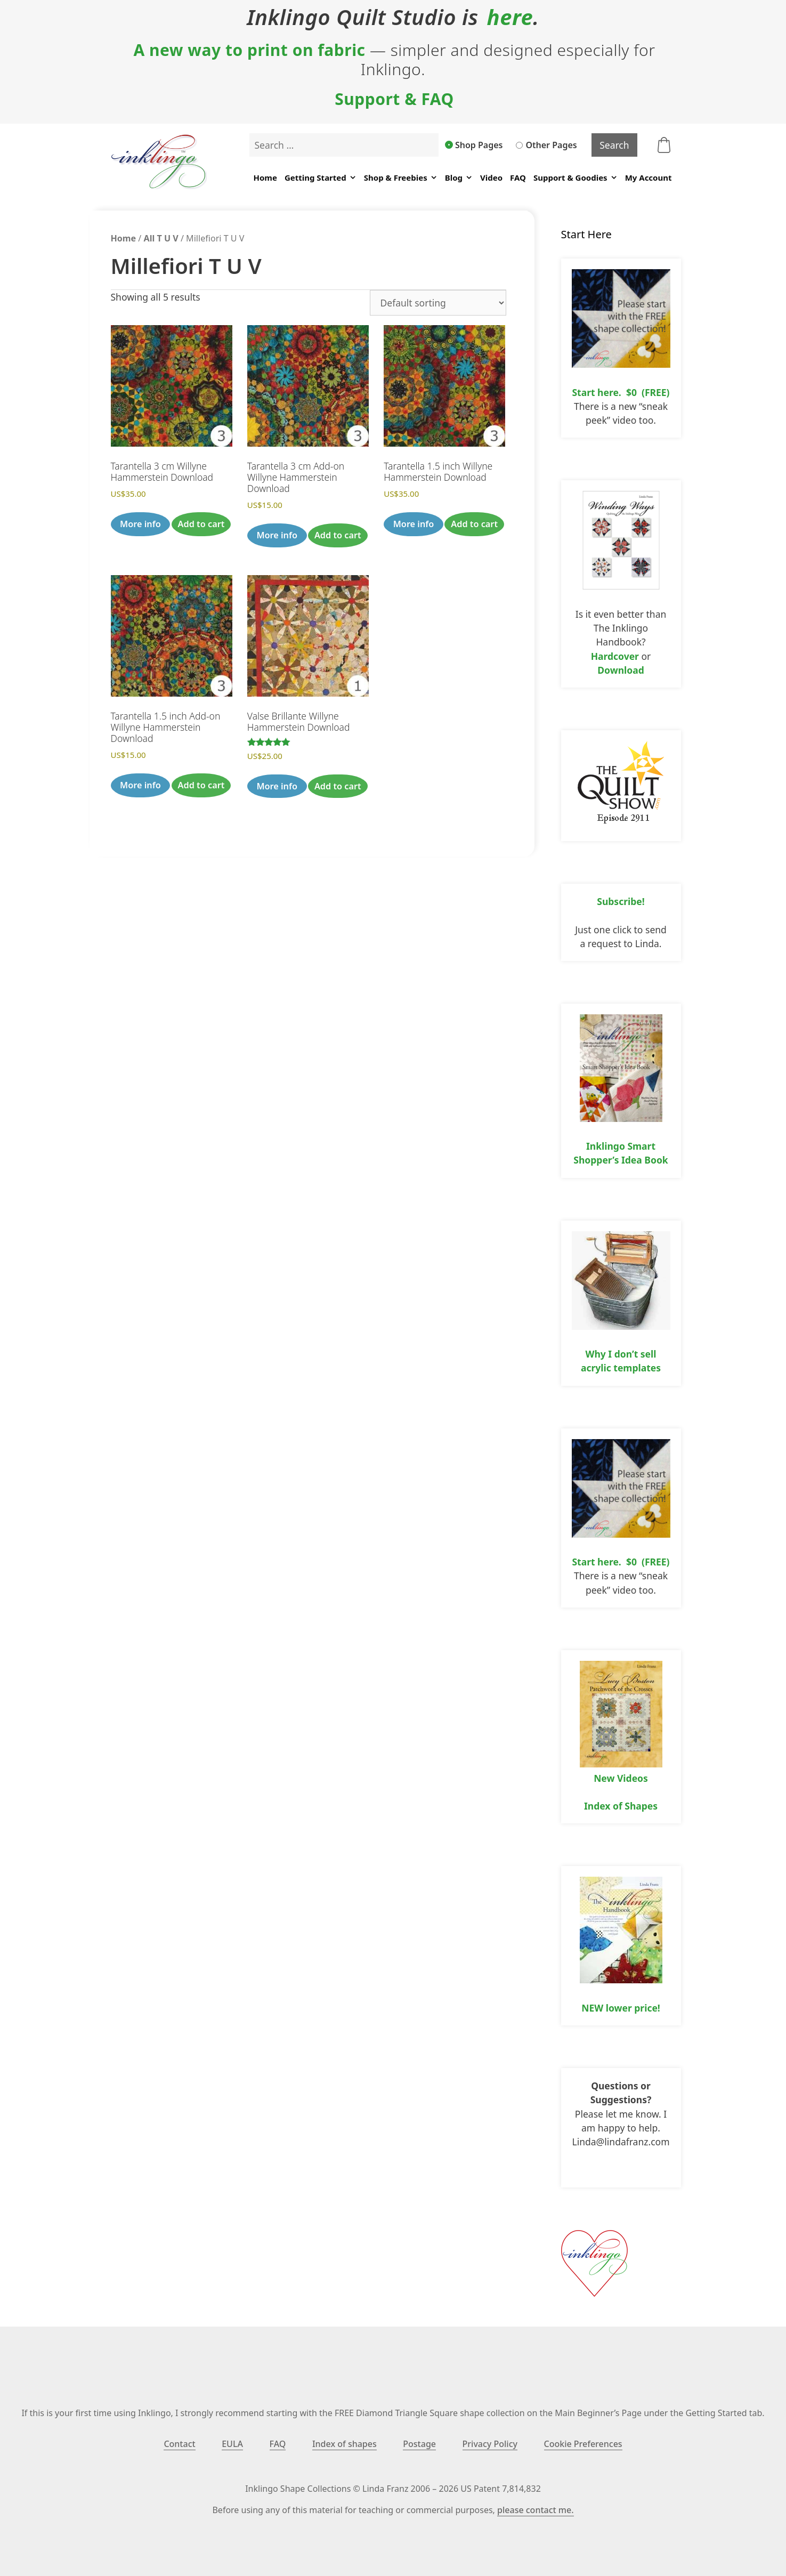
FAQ (518, 177)
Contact (179, 2444)
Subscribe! (620, 901)
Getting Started (320, 177)
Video (491, 177)
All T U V (161, 238)
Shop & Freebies (400, 177)
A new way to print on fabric (249, 50)
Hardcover (615, 656)
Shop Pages (474, 145)
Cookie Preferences (583, 2444)
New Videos (621, 1778)
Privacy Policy (490, 2444)
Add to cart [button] (201, 524)
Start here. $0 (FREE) (620, 392)
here (510, 17)
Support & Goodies (575, 177)
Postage (419, 2444)
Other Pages (546, 145)
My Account (648, 177)
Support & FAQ (394, 99)
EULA (232, 2444)
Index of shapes (344, 2444)
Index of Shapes (621, 1805)
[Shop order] (438, 303)
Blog (459, 177)
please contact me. (535, 2510)
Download (620, 670)
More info (140, 524)
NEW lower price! (620, 2007)
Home (265, 177)
